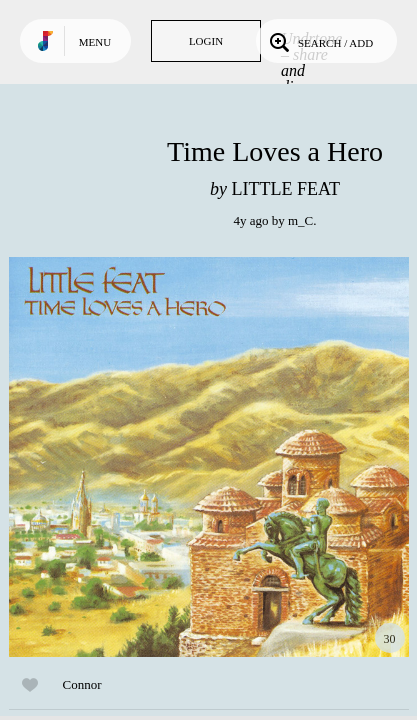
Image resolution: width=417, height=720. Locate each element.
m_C (300, 220)
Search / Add (319, 41)
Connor (82, 684)
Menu (95, 42)
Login (206, 41)
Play (209, 457)
